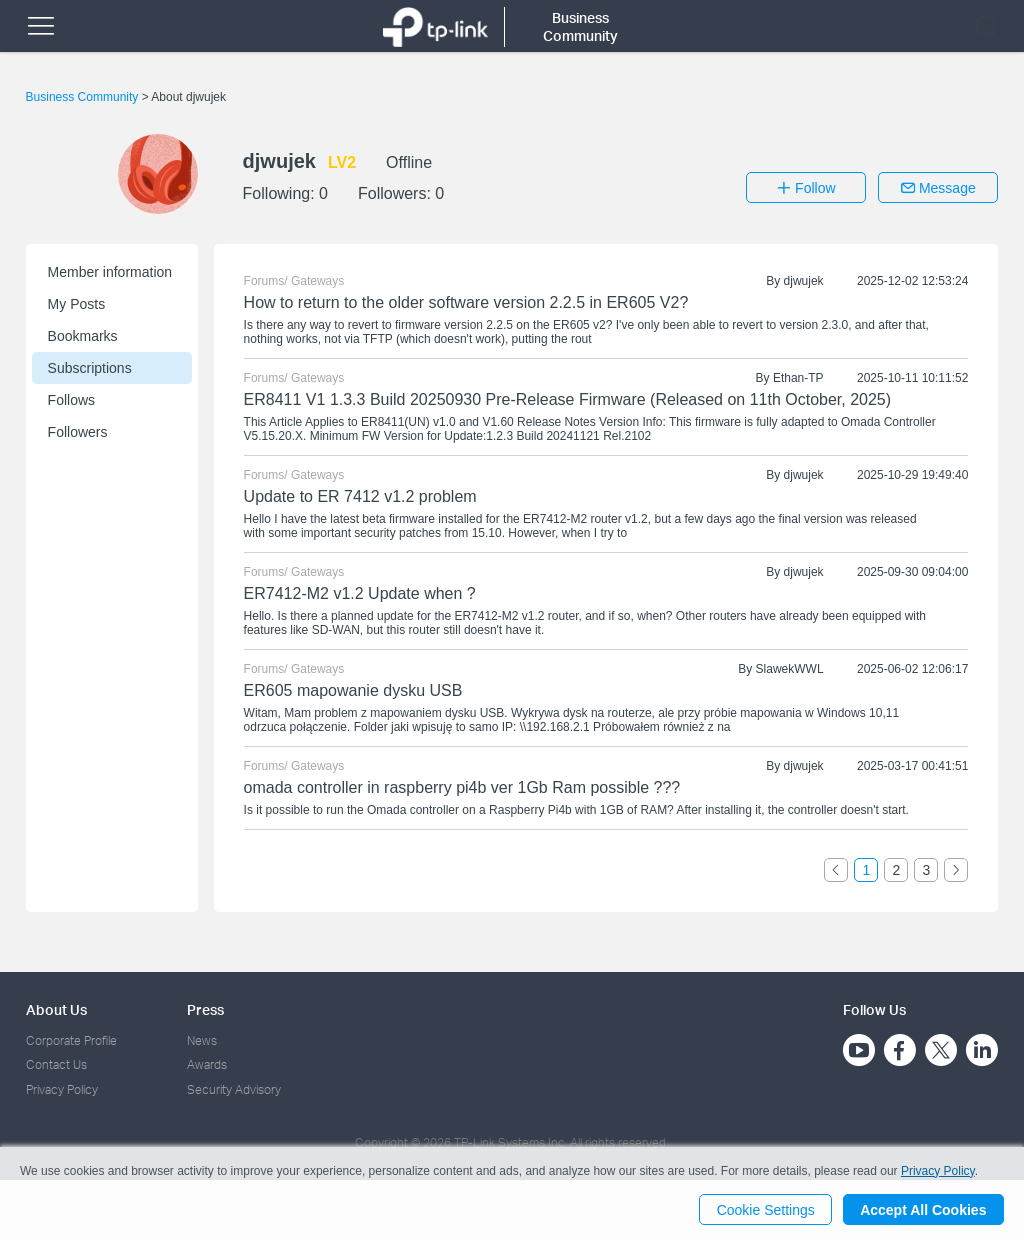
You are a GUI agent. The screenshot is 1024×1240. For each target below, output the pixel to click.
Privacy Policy (62, 1089)
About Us (56, 1009)
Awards (207, 1064)
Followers (78, 432)
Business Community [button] (580, 26)
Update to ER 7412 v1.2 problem (360, 496)
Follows (71, 400)
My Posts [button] (77, 304)
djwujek (804, 281)
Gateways (317, 281)
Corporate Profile (71, 1040)
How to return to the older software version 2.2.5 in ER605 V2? (466, 302)
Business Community (84, 97)
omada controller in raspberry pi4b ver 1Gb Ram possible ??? (462, 787)
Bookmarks (83, 336)
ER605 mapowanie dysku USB (353, 690)
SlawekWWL (790, 669)
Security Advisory (234, 1089)
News (202, 1040)
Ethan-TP (798, 378)
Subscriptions (90, 368)
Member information (110, 272)
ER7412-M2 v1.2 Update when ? (360, 593)
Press (205, 1009)
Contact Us (56, 1064)
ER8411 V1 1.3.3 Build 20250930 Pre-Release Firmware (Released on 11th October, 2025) (568, 399)
